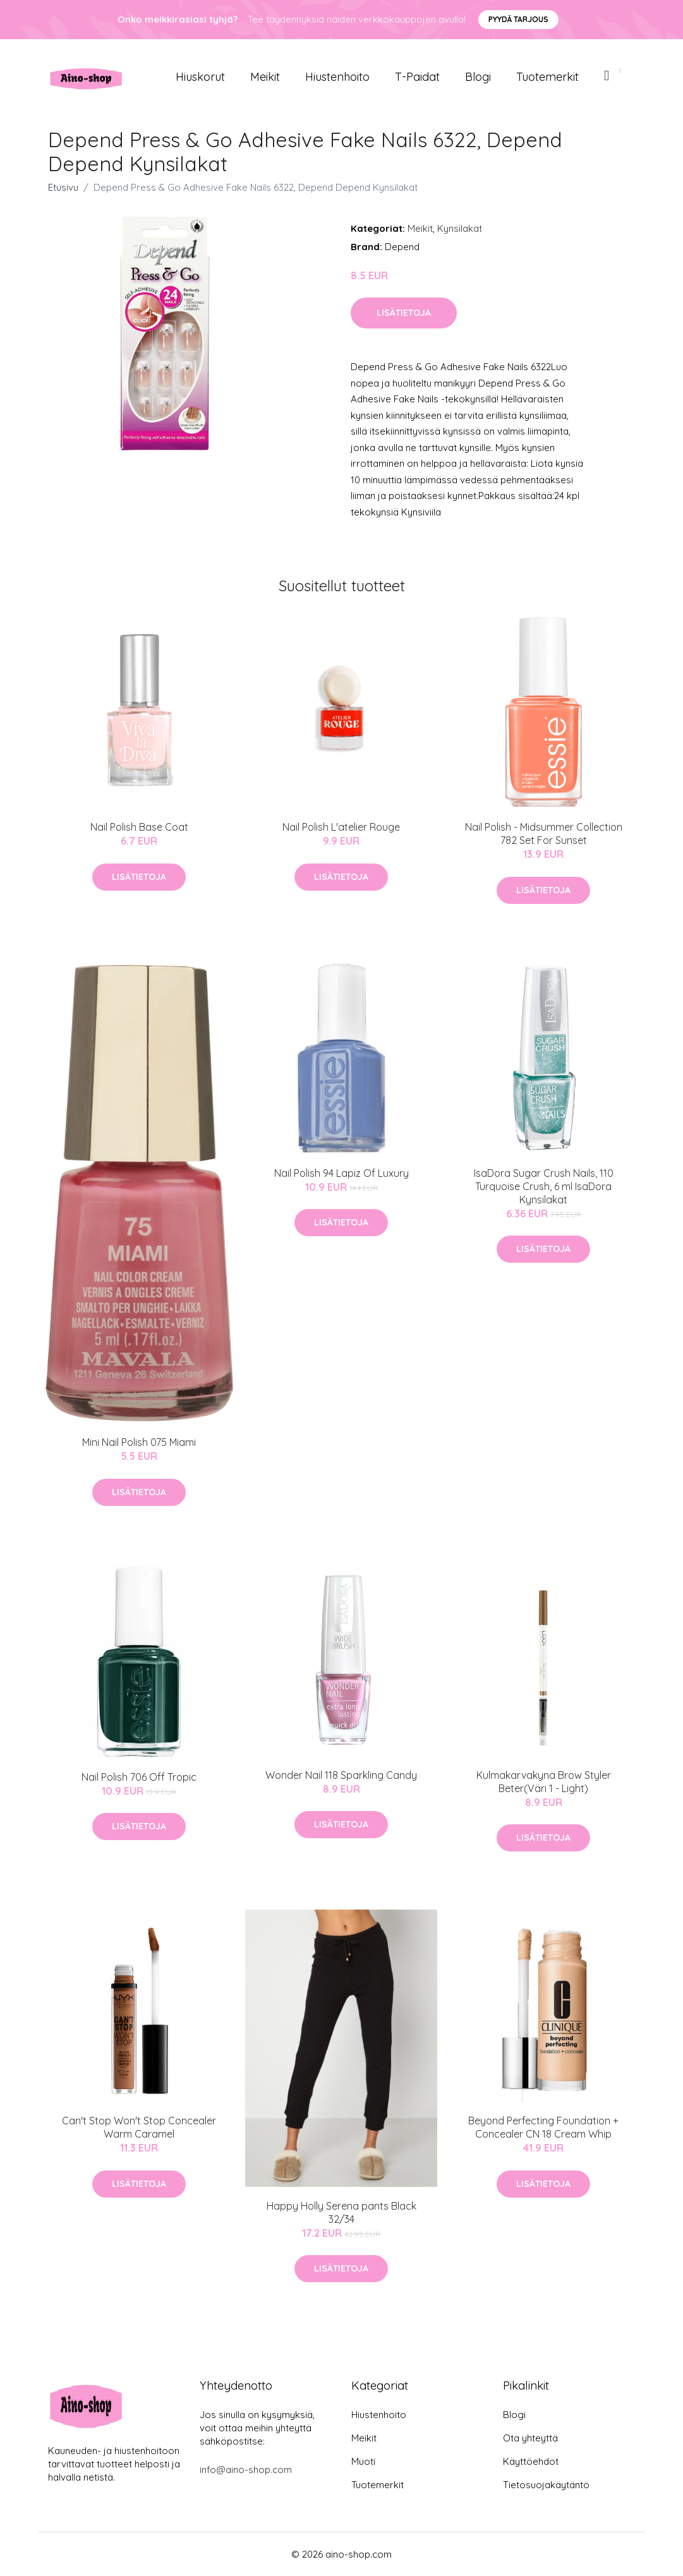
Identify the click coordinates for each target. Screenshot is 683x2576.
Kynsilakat (459, 228)
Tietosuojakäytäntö (546, 2485)
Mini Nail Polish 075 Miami (139, 1442)
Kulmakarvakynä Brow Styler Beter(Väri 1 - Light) (543, 1782)
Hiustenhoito (337, 76)
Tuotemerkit (547, 76)
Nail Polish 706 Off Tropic (139, 1777)
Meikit (265, 76)
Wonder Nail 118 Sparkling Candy (341, 1775)
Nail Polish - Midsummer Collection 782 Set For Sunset (543, 833)
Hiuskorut (200, 76)
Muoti (363, 2461)
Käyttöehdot (531, 2461)
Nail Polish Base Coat (139, 827)
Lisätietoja (404, 312)
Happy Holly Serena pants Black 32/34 (341, 2212)
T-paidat (417, 76)
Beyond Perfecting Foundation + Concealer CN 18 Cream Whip (543, 2127)
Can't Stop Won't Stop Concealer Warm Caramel (139, 2127)
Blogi (478, 76)
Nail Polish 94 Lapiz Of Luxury (341, 1173)
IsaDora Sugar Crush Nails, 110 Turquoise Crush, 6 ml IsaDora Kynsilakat (543, 1186)
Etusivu (63, 187)
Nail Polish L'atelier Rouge (341, 827)
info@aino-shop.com (246, 2470)
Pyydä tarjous (518, 19)
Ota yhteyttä (530, 2438)
